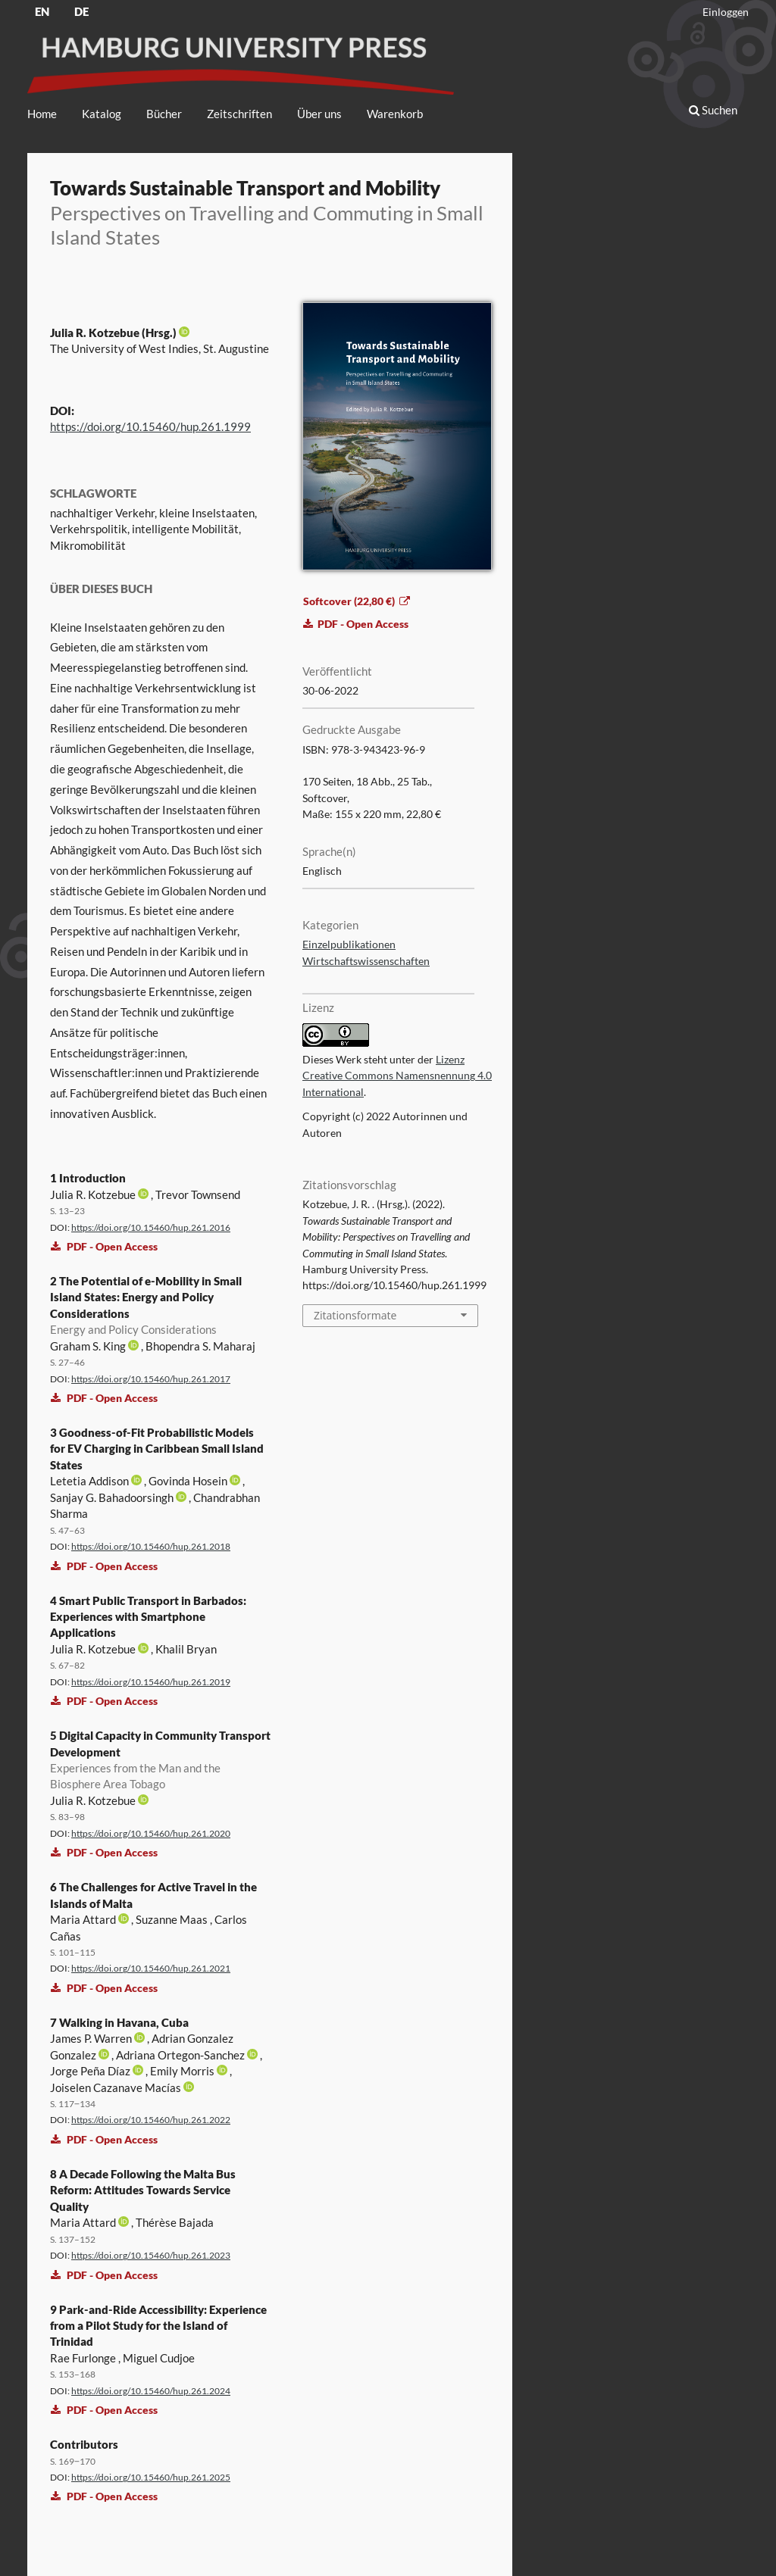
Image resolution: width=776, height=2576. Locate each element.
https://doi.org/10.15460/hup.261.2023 (150, 2255)
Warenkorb (395, 113)
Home (42, 113)
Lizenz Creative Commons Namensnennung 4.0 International (397, 1076)
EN (42, 11)
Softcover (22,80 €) (350, 601)
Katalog (101, 113)
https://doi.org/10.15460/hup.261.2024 (150, 2390)
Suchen (713, 110)
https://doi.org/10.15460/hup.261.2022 (150, 2119)
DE (81, 11)
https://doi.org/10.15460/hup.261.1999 (150, 426)
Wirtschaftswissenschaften (366, 961)
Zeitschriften (239, 113)
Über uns (319, 113)
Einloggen (725, 11)
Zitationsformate (355, 1315)
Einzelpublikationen (349, 944)
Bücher (164, 113)
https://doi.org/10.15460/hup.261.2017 (150, 1379)
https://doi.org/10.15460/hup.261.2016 (150, 1227)
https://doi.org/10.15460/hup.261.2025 (150, 2477)
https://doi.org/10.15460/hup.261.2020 (150, 1833)
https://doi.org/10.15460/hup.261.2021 (150, 1968)
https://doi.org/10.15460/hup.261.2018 (150, 1546)
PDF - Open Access (104, 1246)
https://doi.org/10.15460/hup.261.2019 (150, 1682)
